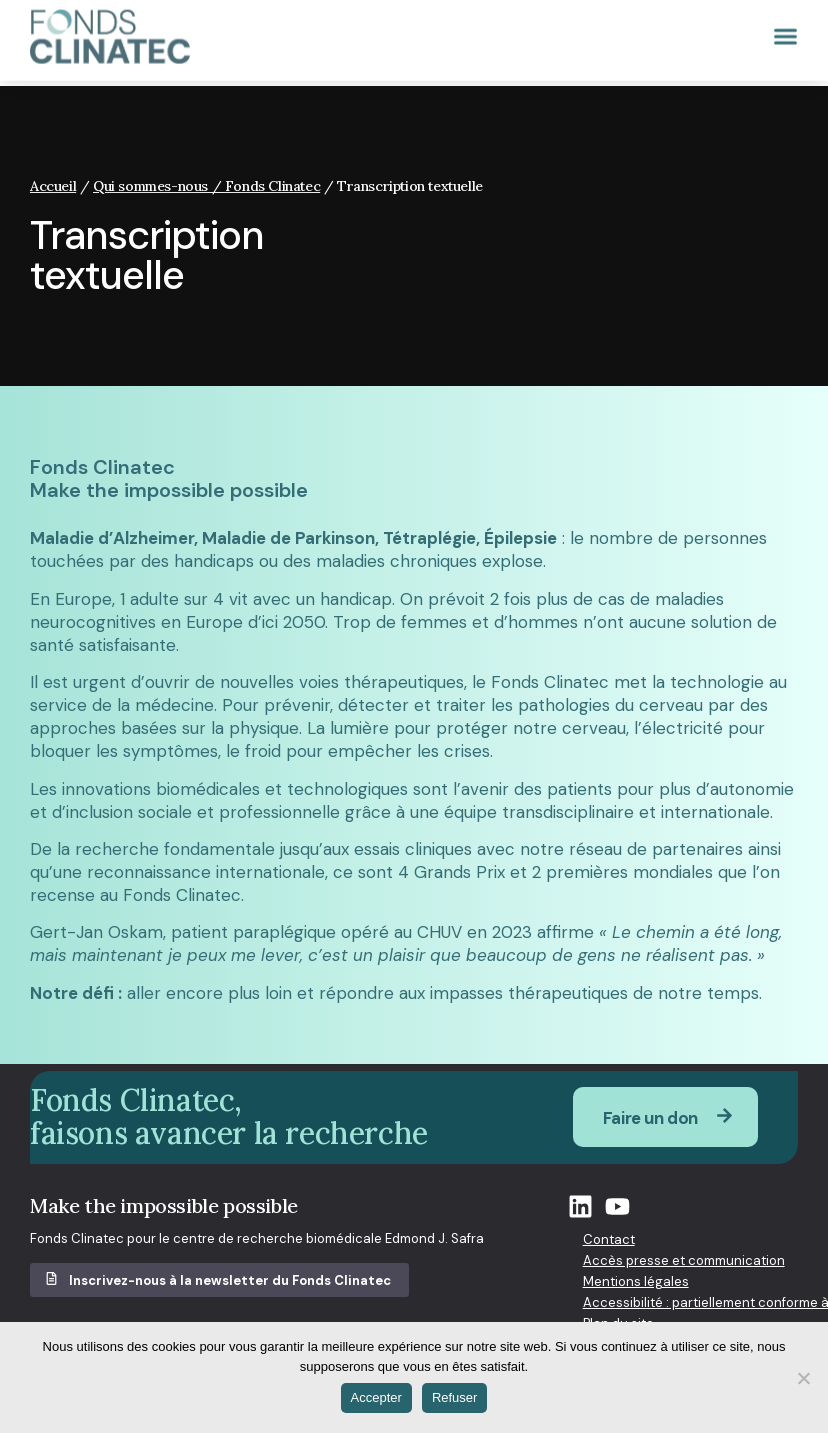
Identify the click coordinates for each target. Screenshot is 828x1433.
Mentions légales (636, 1281)
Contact (609, 1239)
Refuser (455, 1397)
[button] (782, 28)
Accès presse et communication (684, 1260)
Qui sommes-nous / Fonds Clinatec (206, 186)
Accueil (53, 186)
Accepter (376, 1397)
